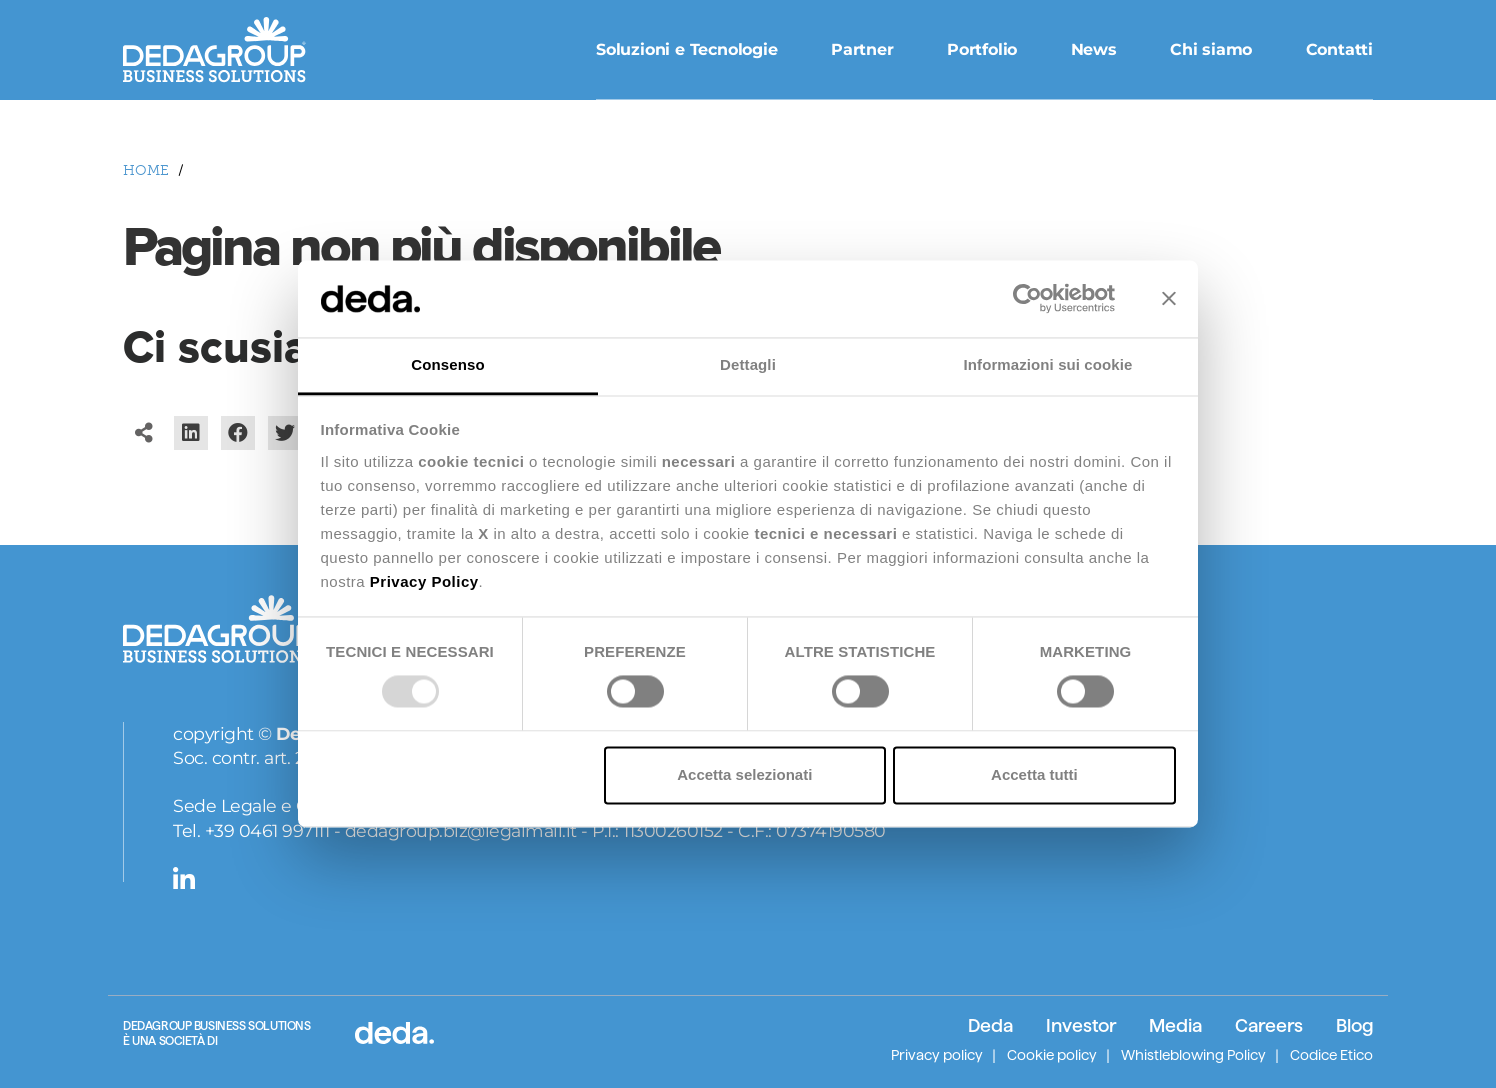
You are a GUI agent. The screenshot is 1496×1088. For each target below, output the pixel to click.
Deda (990, 1025)
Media (1175, 1025)
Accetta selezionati (744, 774)
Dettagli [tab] (748, 364)
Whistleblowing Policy (1193, 1055)
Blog (1354, 1025)
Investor (1081, 1025)
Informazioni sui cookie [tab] (1048, 364)
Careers (1269, 1025)
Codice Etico (1331, 1055)
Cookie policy (1052, 1055)
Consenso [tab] (447, 364)
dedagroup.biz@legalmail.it (461, 830)
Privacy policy (937, 1055)
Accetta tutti (1034, 774)
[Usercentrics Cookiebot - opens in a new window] (1027, 299)
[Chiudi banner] (1169, 299)
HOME (146, 170)
